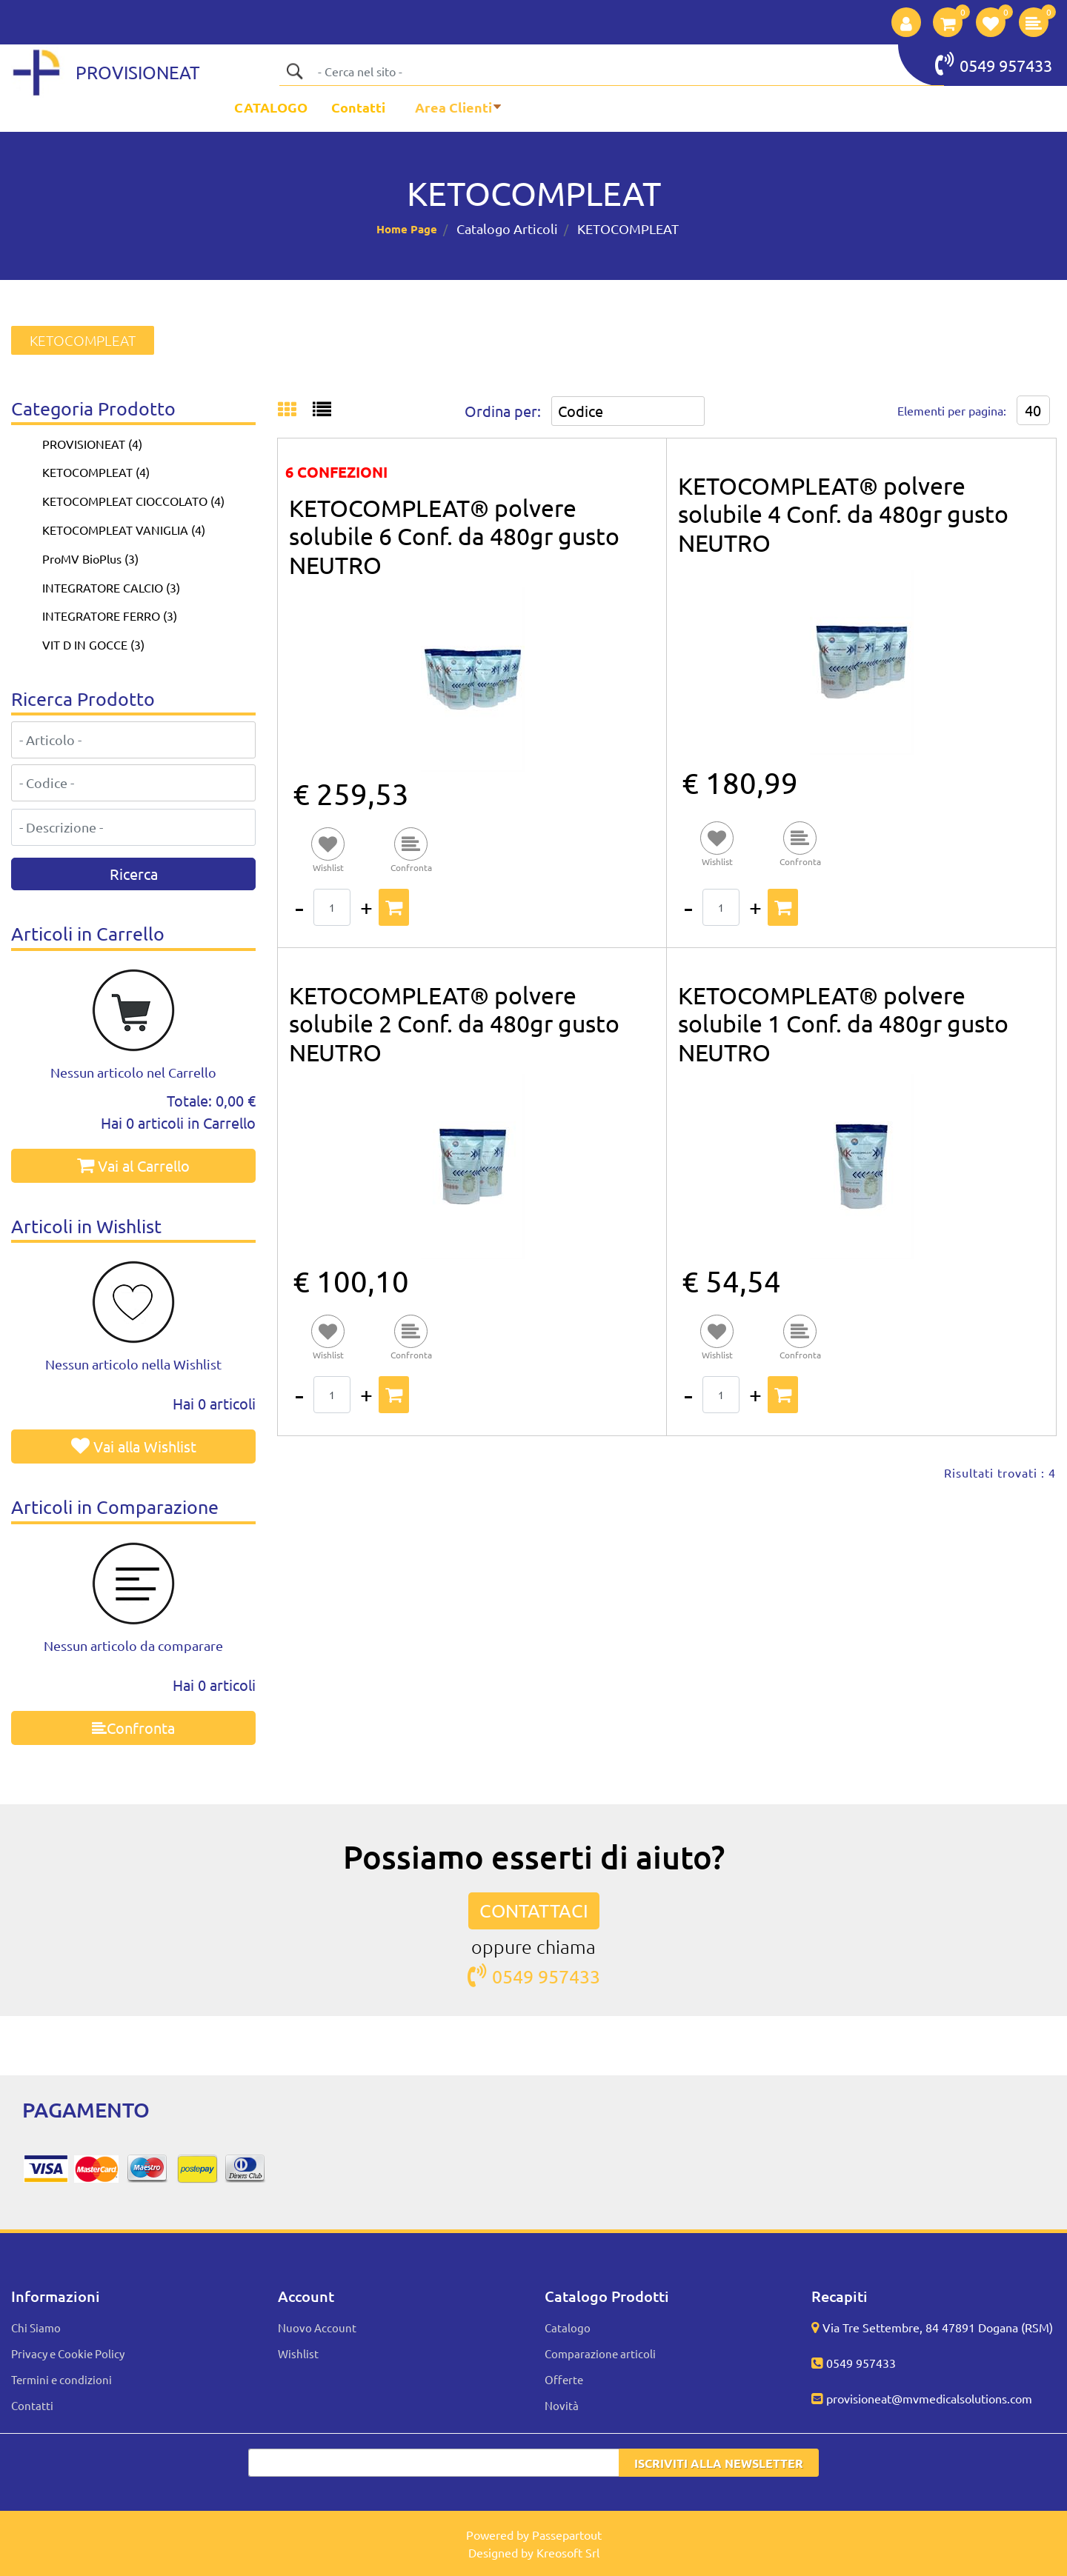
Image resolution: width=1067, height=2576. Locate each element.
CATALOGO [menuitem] (271, 107)
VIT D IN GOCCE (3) (93, 644)
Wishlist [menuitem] (298, 2353)
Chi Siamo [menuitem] (36, 2327)
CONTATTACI (533, 1910)
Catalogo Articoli (507, 228)
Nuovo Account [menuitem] (317, 2327)
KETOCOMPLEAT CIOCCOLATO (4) (133, 500)
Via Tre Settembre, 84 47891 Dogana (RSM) (937, 2327)
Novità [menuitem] (562, 2405)
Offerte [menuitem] (564, 2379)
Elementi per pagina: (951, 410)
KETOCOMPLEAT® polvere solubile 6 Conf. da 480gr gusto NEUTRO (454, 536)
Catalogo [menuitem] (568, 2327)
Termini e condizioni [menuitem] (61, 2379)
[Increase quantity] (366, 907)
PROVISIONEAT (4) (92, 443)
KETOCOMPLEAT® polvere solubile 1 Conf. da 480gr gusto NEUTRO (843, 1024)
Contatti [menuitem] (358, 107)
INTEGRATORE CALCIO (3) (111, 587)
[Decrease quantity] (299, 907)
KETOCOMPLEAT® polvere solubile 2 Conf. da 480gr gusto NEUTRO (454, 1024)
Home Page (406, 228)
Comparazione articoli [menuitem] (600, 2353)
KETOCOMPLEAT (628, 228)
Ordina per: (503, 410)
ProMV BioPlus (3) (90, 558)
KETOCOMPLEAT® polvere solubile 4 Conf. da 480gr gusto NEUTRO (843, 514)
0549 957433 (993, 64)
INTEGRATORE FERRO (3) (109, 615)
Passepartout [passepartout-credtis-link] (567, 2534)
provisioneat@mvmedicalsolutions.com (929, 2398)
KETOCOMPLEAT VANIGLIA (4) (123, 529)
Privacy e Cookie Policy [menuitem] (67, 2353)
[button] (294, 71)
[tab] (295, 410)
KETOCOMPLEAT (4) (96, 471)
